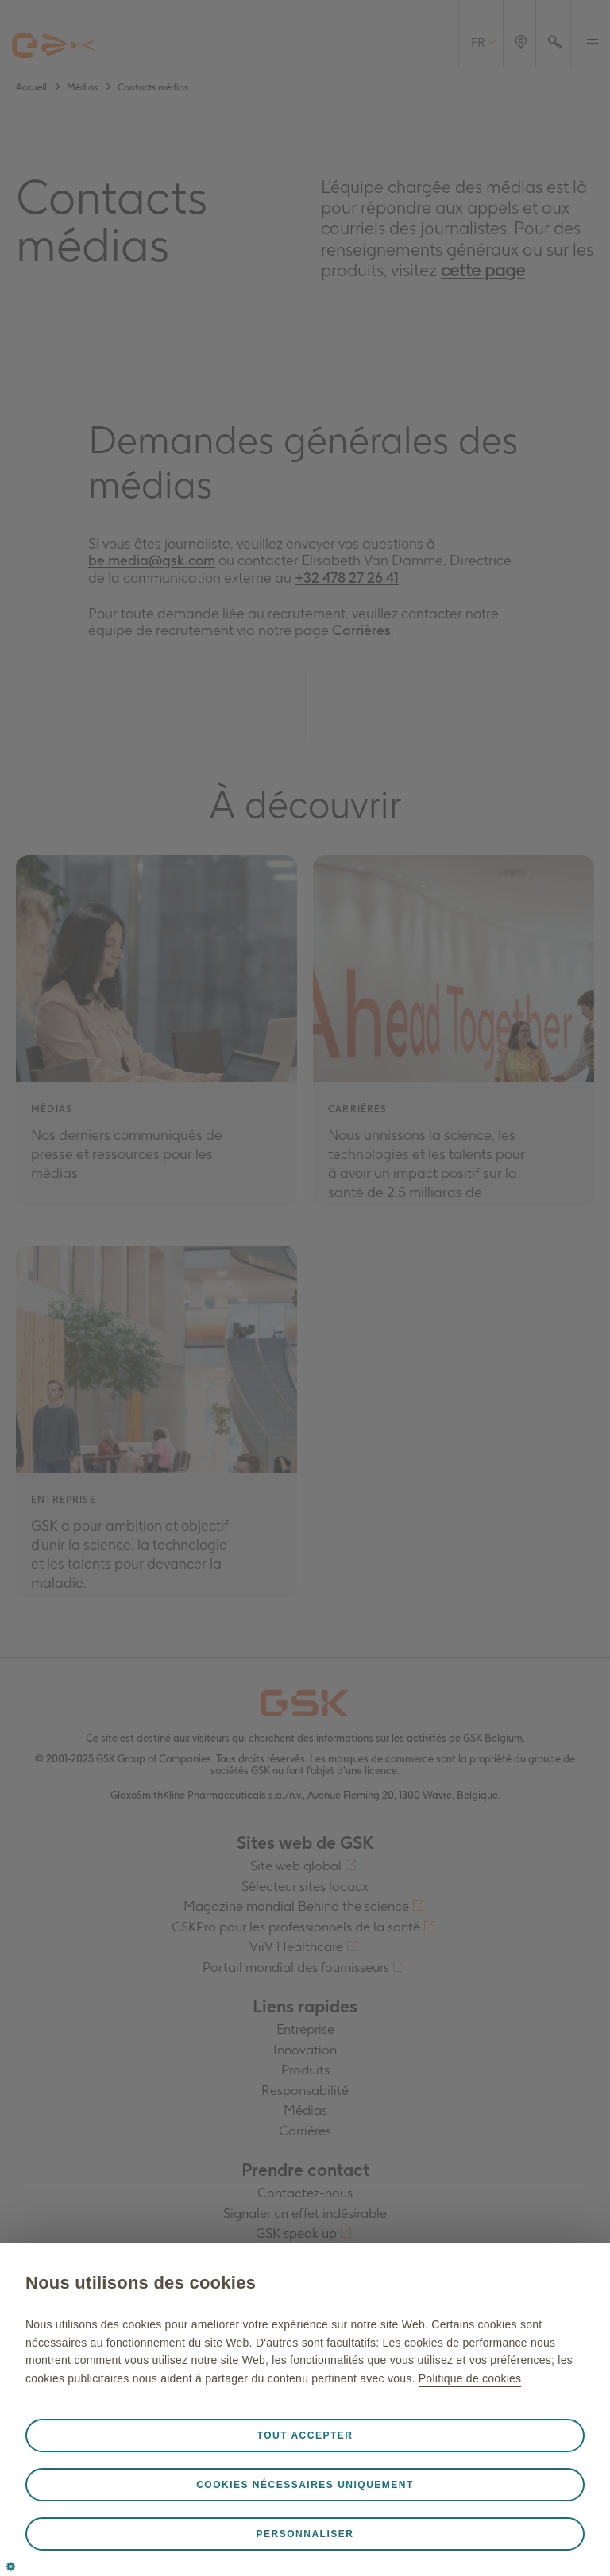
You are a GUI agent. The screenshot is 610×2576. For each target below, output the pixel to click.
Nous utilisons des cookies (140, 2283)
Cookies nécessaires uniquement (305, 2484)
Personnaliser (305, 2533)
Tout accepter (305, 2435)
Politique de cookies (470, 2378)
